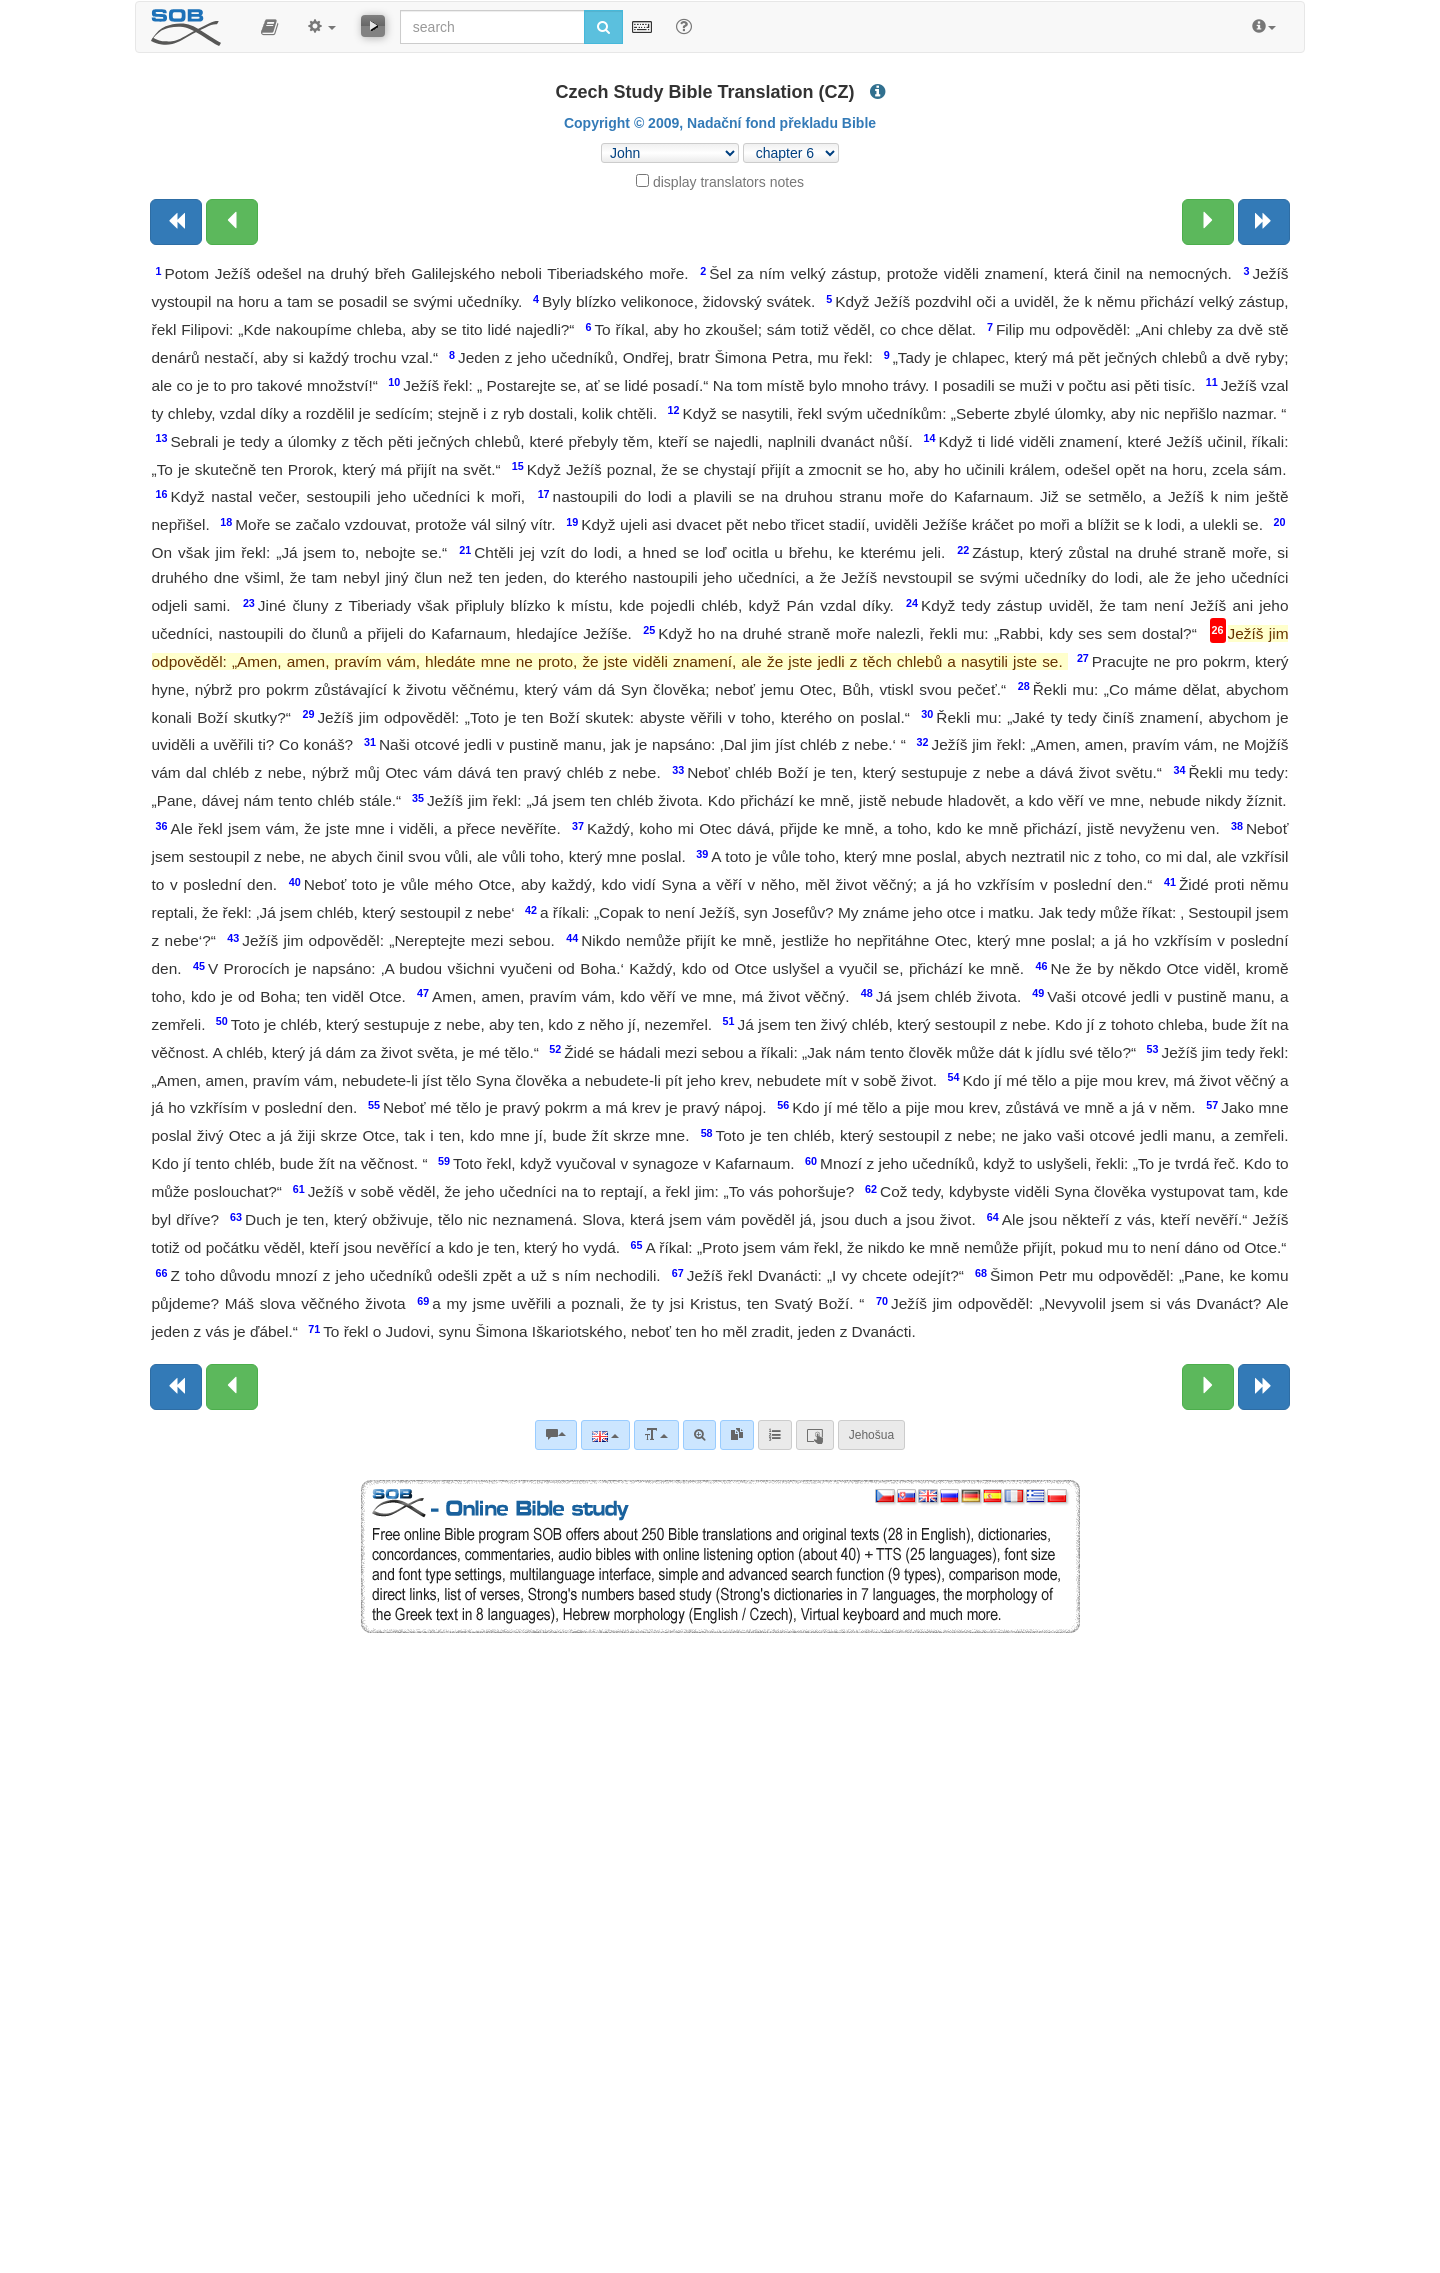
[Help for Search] (684, 26)
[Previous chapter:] (232, 222)
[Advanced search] (699, 1435)
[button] (269, 27)
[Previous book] (176, 222)
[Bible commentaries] (556, 1435)
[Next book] (1264, 222)
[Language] (605, 1435)
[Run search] (603, 27)
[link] (737, 1435)
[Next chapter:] (1208, 222)
